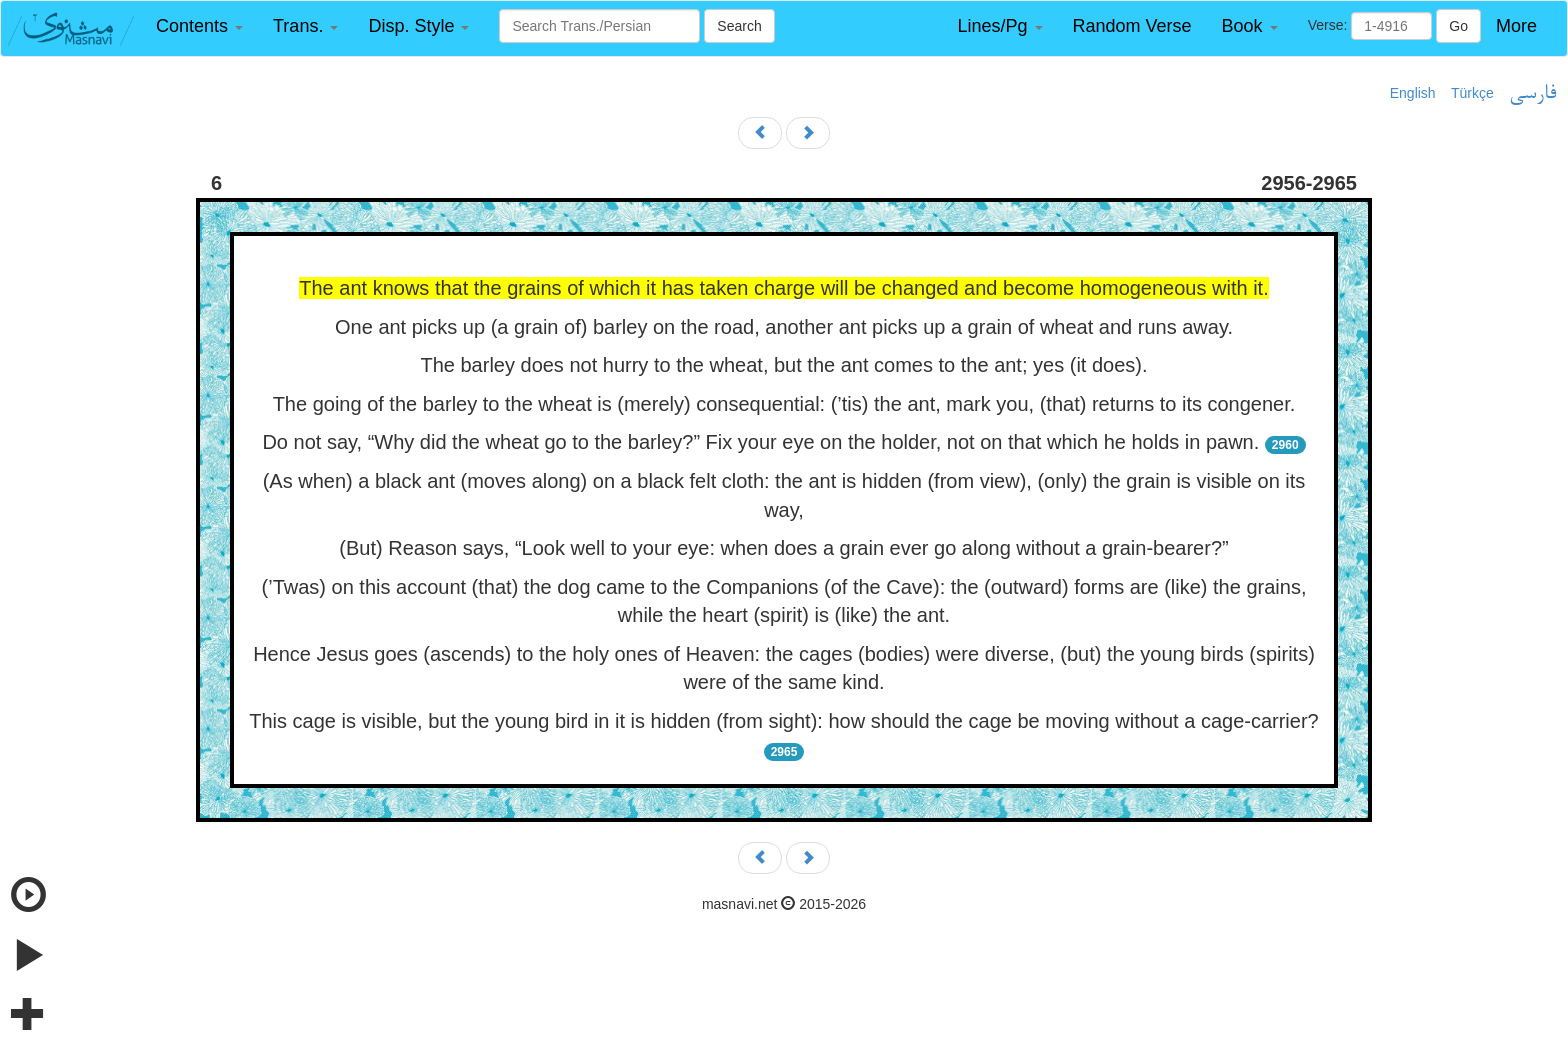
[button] (199, 26)
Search (739, 26)
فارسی (1532, 94)
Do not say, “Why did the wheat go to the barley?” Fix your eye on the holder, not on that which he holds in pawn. (760, 442)
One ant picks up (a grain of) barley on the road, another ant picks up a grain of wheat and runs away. (784, 327)
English (1413, 93)
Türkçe (1472, 93)
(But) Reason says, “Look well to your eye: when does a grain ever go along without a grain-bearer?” (783, 548)
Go (1458, 26)
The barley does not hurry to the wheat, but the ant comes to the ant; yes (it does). (783, 365)
